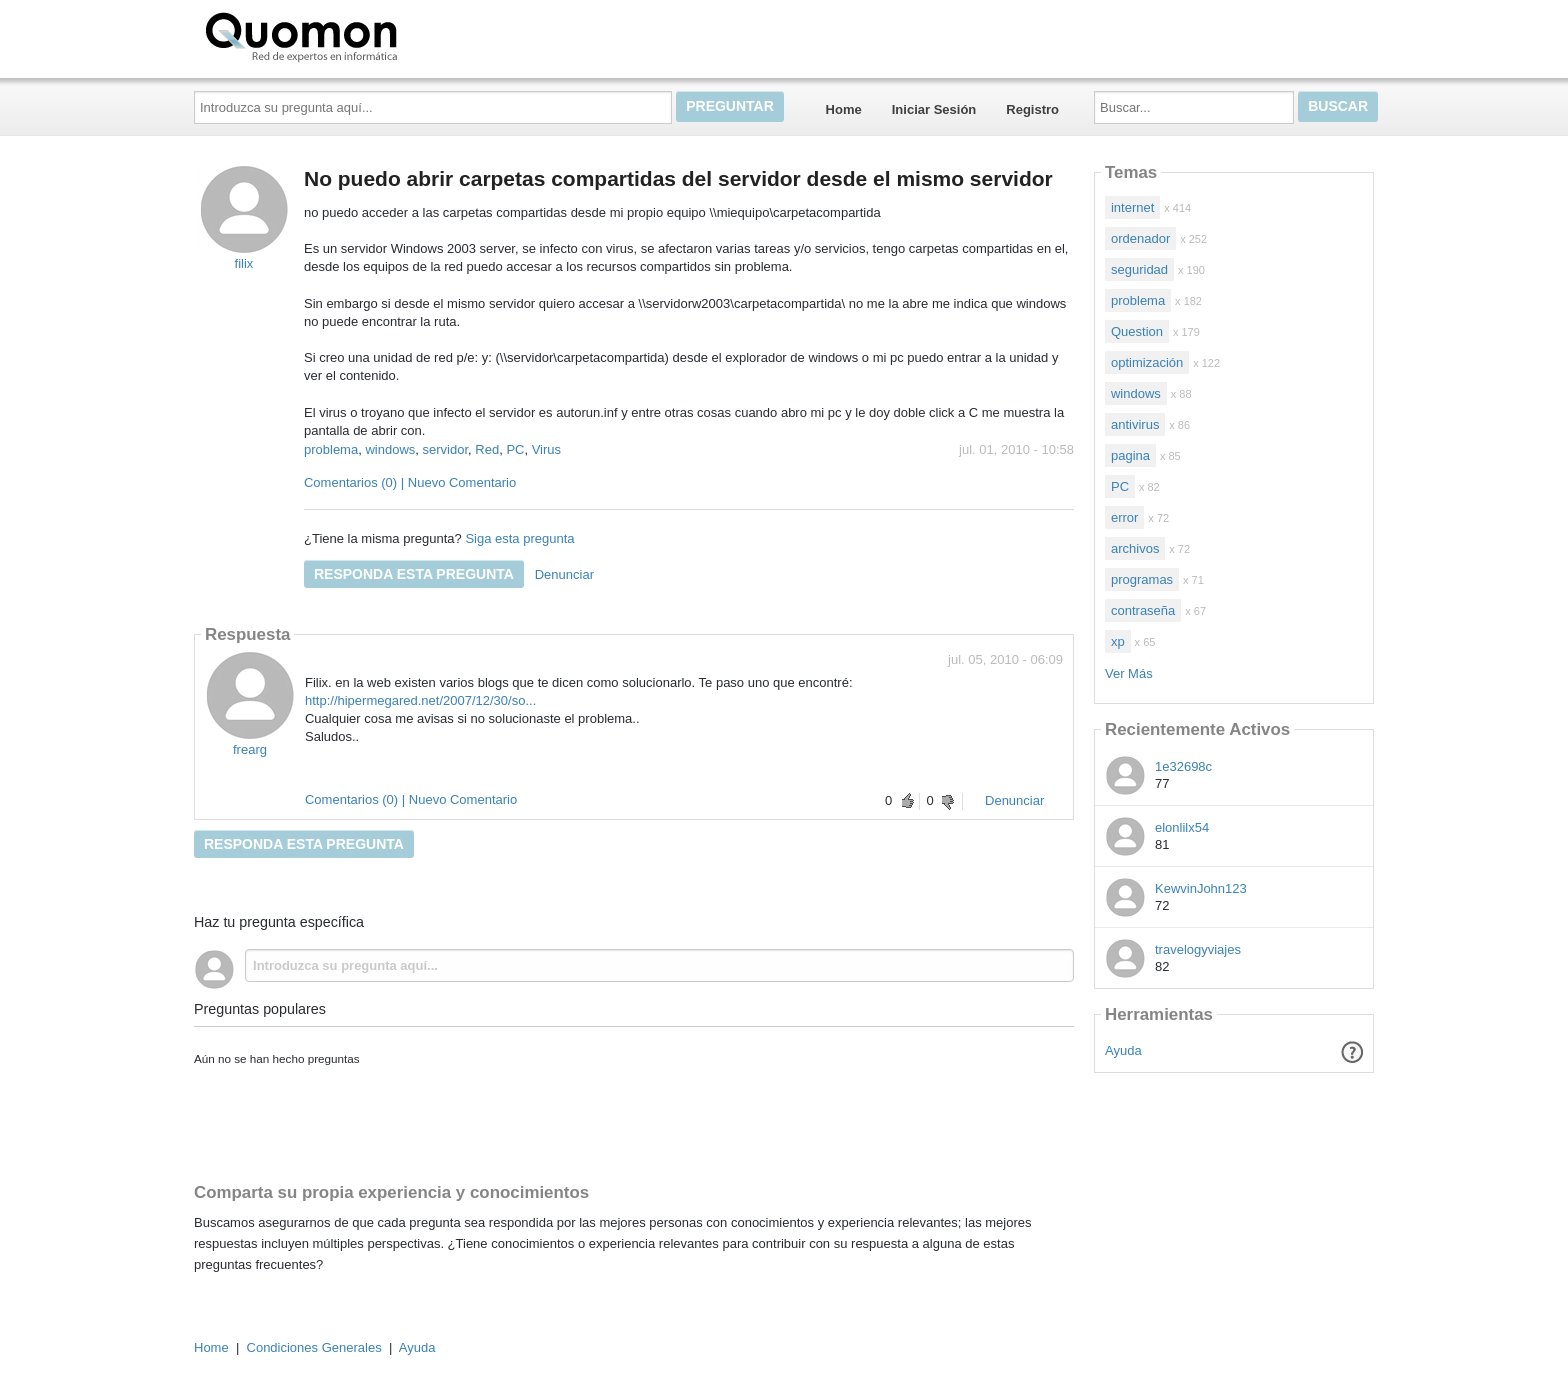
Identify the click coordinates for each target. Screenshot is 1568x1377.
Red (487, 449)
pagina (1130, 455)
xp (1118, 641)
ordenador (1140, 238)
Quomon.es (365, 35)
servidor (446, 449)
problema (331, 449)
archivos (1135, 548)
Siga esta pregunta (519, 538)
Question (1137, 331)
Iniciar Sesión (934, 109)
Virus (546, 449)
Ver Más (1129, 673)
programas (1142, 579)
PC (515, 449)
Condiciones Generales (314, 1347)
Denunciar (564, 574)
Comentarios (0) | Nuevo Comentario (410, 482)
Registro (1032, 109)
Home (844, 109)
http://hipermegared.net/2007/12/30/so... (420, 700)
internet (1132, 207)
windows (390, 449)
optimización (1147, 362)
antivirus (1135, 424)
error (1124, 517)
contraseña (1143, 610)
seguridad (1139, 269)
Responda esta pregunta (414, 574)
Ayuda (1123, 1050)
